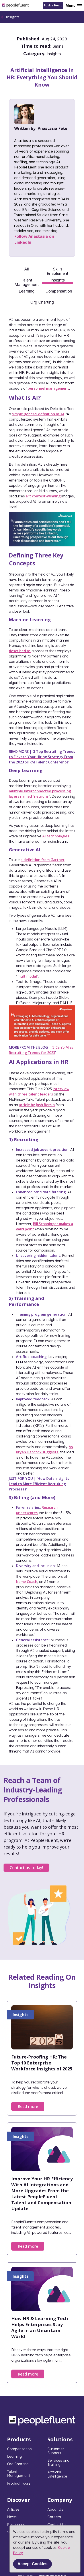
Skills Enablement (57, 271)
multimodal (27, 976)
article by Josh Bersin (37, 1104)
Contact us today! (26, 1867)
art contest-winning (43, 496)
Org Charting (42, 302)
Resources (16, 2524)
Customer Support (55, 2451)
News (12, 2517)
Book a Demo (53, 5)
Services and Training (58, 2462)
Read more (28, 2106)
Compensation (58, 291)
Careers (54, 2517)
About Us (55, 2509)
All (26, 269)
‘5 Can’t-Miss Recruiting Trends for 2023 (41, 1050)
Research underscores (37, 1510)
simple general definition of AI (38, 414)
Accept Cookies (32, 2564)
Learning (27, 291)
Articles (13, 2509)
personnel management (48, 388)
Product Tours (18, 2483)
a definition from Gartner (42, 859)
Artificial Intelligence (57, 2474)
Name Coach (26, 1581)
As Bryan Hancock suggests (44, 1449)
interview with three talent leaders (39, 1091)
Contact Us (56, 2524)
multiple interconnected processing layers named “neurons (40, 794)
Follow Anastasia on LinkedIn (34, 239)
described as (20, 650)
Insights (13, 17)
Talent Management (26, 282)
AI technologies (55, 836)
